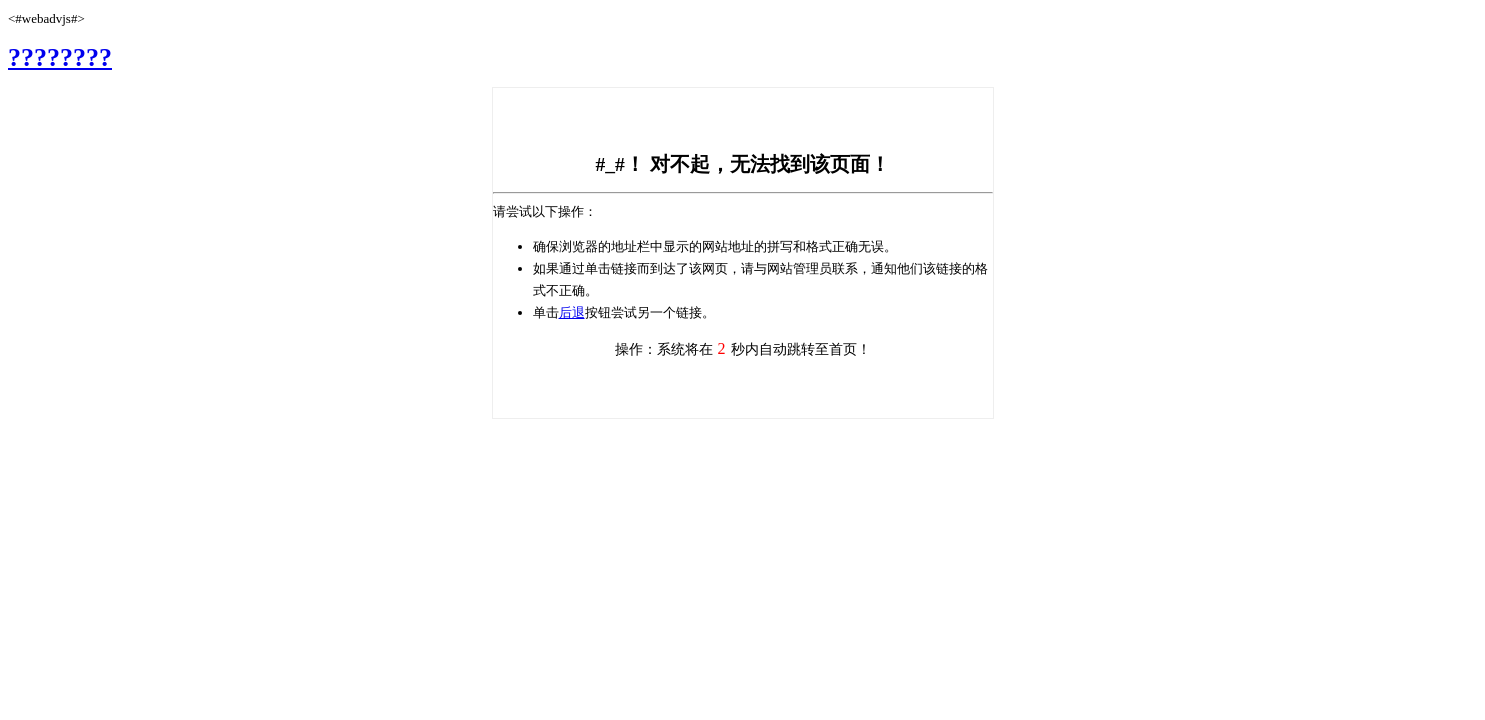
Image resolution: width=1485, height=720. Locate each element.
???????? (60, 57)
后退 (572, 312)
